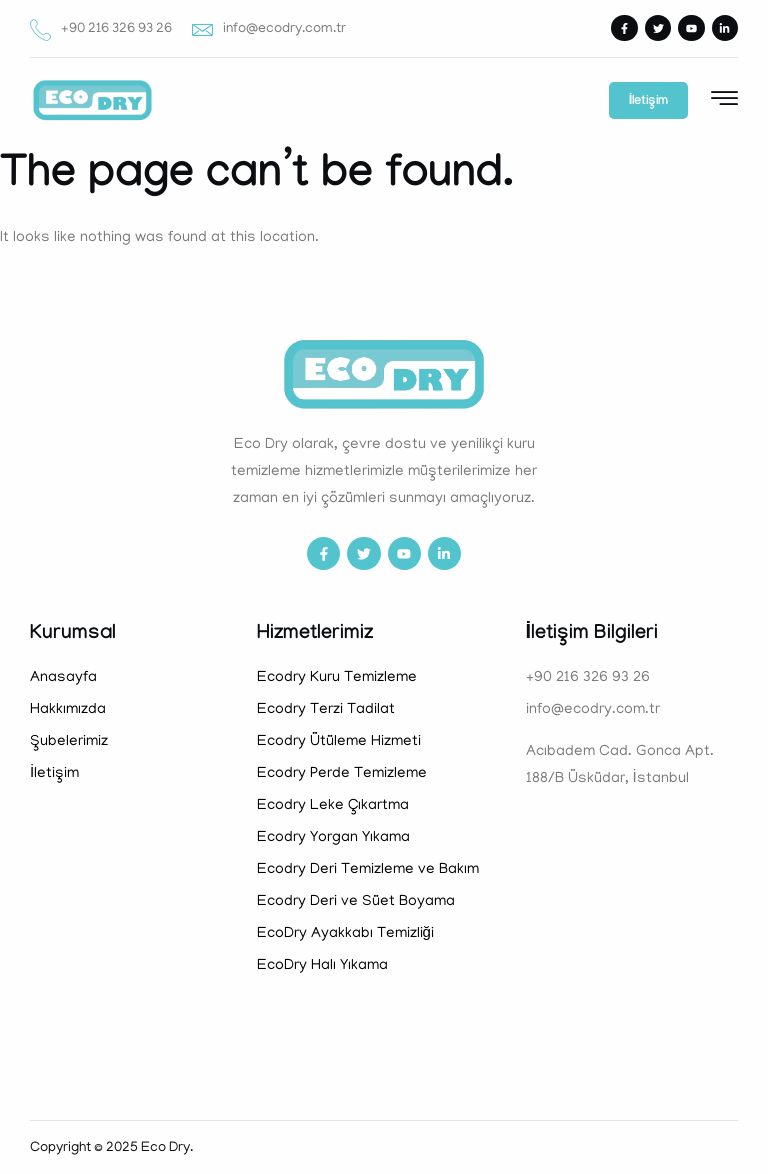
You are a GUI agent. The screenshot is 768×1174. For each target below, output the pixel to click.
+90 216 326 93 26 (101, 29)
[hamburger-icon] (724, 102)
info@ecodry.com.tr (269, 29)
